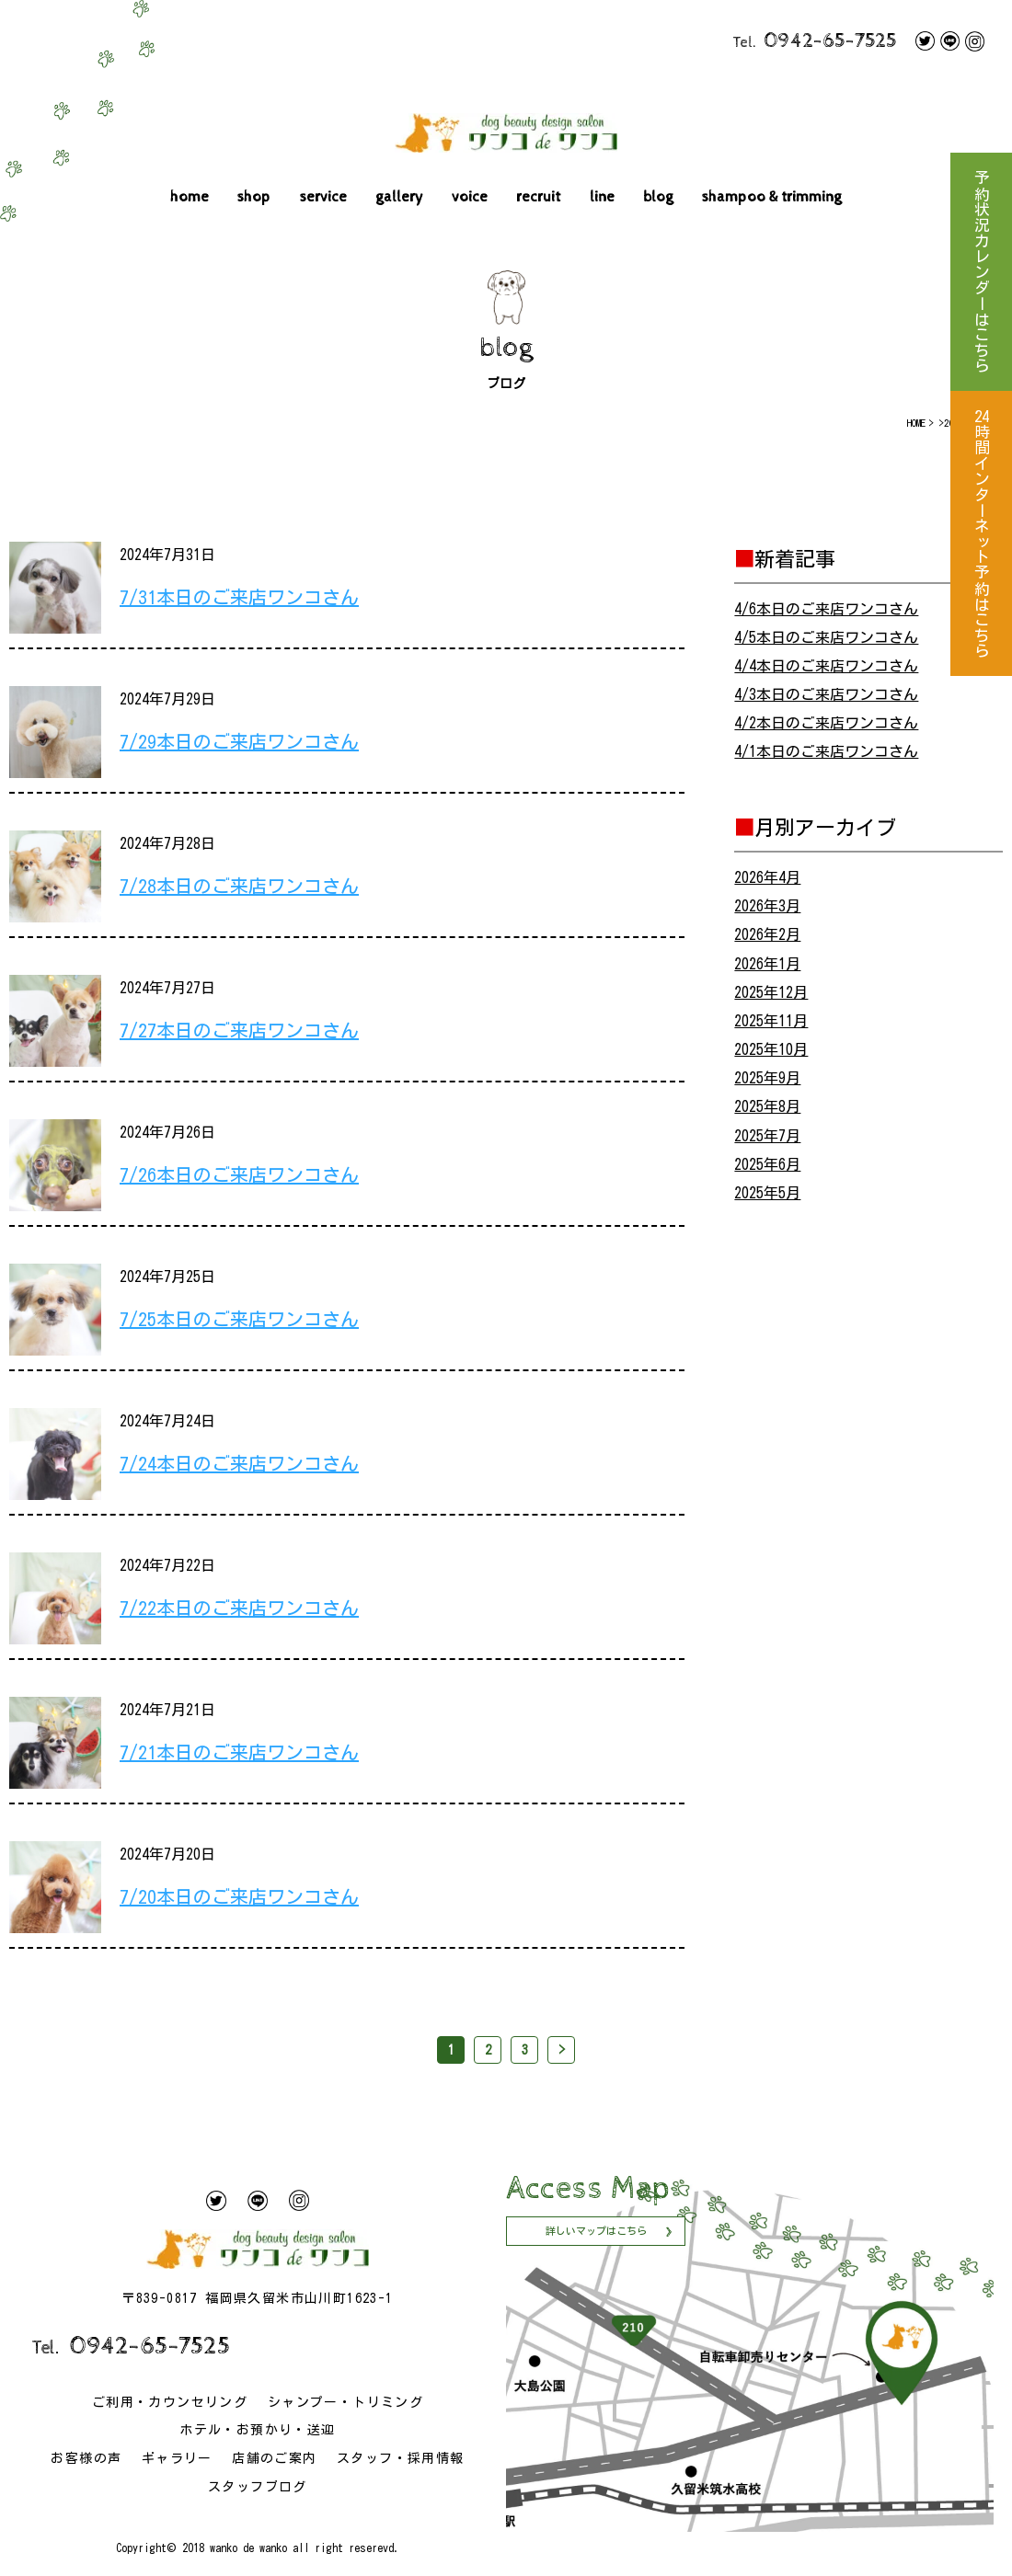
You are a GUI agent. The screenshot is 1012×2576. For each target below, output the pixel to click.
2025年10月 (771, 1049)
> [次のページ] (561, 2050)
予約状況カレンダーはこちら (981, 271)
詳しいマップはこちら (596, 2231)
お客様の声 (86, 2458)
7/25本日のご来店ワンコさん (239, 1319)
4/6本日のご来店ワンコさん (826, 608)
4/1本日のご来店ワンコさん (826, 751)
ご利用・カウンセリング (169, 2402)
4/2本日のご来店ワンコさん (826, 723)
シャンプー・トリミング (345, 2402)
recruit (538, 197)
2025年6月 (767, 1164)
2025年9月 (767, 1077)
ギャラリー (177, 2458)
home (189, 197)
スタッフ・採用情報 (401, 2458)
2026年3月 (767, 906)
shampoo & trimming (772, 197)
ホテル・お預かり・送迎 (257, 2429)
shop (253, 197)
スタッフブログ (257, 2486)
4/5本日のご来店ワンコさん (826, 637)
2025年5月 (767, 1192)
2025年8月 (767, 1106)
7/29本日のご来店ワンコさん (239, 741)
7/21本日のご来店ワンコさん (239, 1752)
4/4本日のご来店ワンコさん (826, 665)
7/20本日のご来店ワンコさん (239, 1896)
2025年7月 (767, 1135)
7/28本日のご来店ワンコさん (239, 885)
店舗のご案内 (274, 2458)
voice (470, 197)
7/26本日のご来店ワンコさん (239, 1174)
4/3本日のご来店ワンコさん (826, 694)
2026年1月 (767, 963)
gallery (399, 197)
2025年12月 (771, 992)
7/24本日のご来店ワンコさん (239, 1463)
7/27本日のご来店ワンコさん (239, 1030)
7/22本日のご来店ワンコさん (239, 1607)
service (323, 197)
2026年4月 (767, 877)
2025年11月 (771, 1020)
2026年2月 (767, 934)
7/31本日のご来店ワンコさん (239, 597)
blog (658, 197)
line (602, 197)
